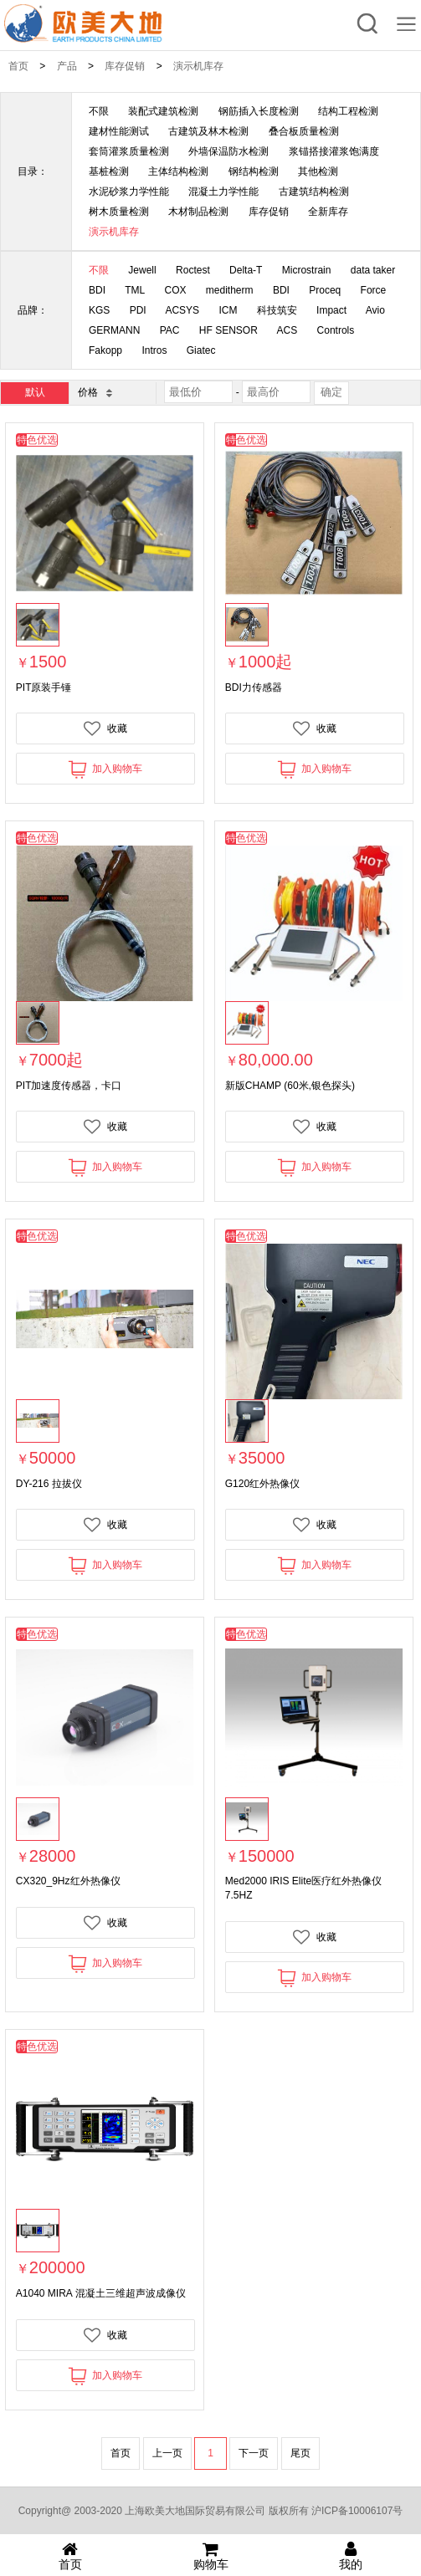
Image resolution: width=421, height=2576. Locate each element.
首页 (18, 66)
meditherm (230, 290)
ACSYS (182, 310)
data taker (373, 270)
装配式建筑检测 (163, 111)
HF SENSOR (228, 330)
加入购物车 (105, 769)
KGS (99, 310)
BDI (97, 290)
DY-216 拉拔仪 (49, 1484)
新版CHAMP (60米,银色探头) (290, 1085)
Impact (331, 310)
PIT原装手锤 (44, 687)
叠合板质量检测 (304, 131)
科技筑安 (277, 310)
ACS (287, 330)
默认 (35, 392)
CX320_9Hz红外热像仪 (68, 1881)
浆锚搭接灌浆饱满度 (334, 151)
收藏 (105, 728)
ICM (227, 310)
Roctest (193, 270)
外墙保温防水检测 (228, 151)
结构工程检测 (348, 111)
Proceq (325, 290)
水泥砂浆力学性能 (129, 191)
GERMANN (114, 330)
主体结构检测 (178, 171)
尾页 (300, 2453)
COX (175, 290)
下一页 (254, 2453)
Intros (154, 350)
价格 (94, 392)
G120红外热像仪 (262, 1484)
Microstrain (306, 270)
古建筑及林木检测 (208, 131)
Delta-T (245, 270)
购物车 (211, 2556)
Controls (336, 330)
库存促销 (125, 66)
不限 (99, 111)
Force (374, 290)
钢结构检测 (253, 171)
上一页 (167, 2453)
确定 (331, 392)
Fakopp (105, 350)
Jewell (142, 270)
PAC (170, 330)
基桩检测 (109, 171)
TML (135, 290)
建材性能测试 (119, 131)
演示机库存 (198, 66)
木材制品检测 (198, 211)
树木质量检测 (119, 211)
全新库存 (328, 211)
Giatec (201, 350)
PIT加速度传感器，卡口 (69, 1085)
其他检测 (318, 171)
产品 (67, 66)
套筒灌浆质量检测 (129, 151)
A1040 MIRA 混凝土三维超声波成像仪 (101, 2293)
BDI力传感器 (253, 687)
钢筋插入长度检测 (258, 111)
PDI (138, 310)
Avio (375, 310)
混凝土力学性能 (223, 191)
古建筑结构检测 (314, 191)
